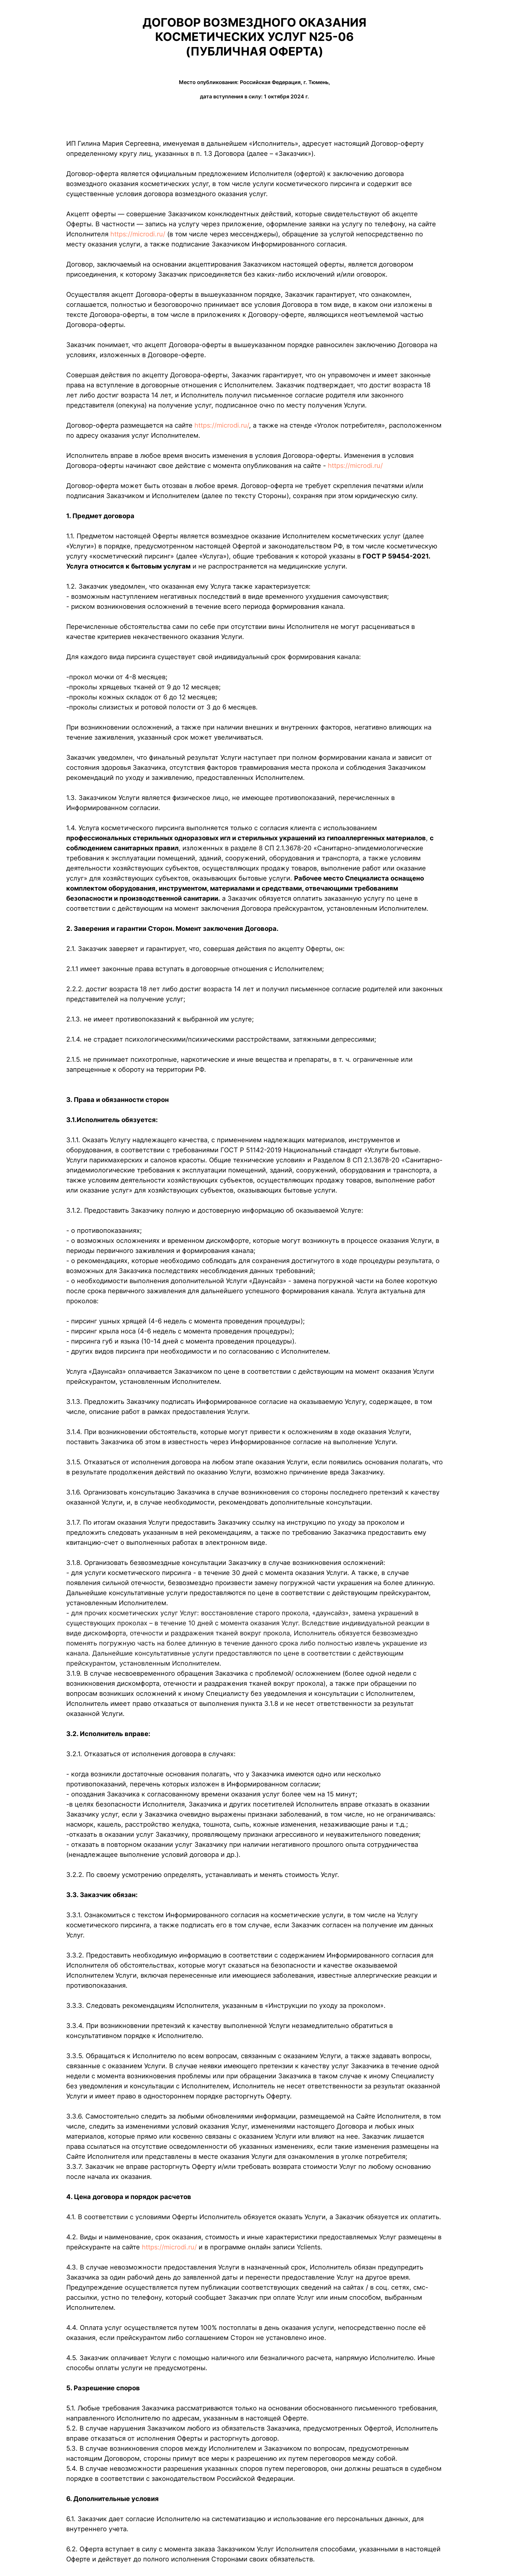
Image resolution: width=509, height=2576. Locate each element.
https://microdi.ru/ (137, 234)
